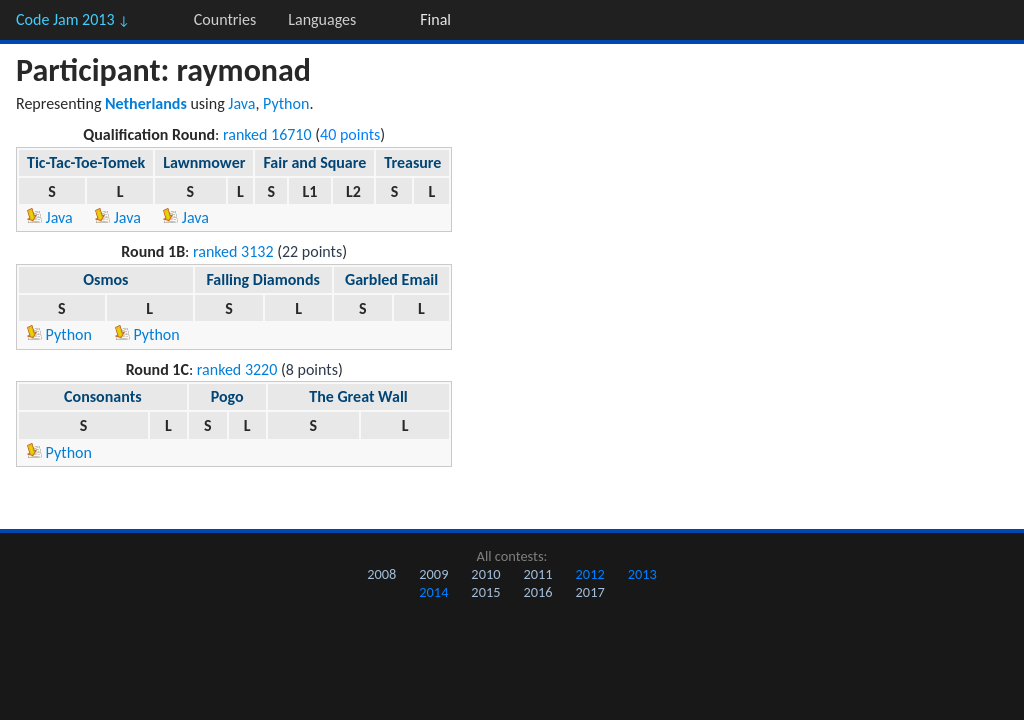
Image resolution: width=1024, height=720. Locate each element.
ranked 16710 (267, 134)
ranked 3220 (237, 369)
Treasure (412, 162)
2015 (485, 592)
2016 (537, 592)
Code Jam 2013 (73, 19)
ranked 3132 (233, 251)
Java (241, 103)
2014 (433, 592)
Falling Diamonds (262, 279)
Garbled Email (391, 279)
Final (435, 19)
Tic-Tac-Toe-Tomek (86, 162)
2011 (537, 574)
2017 (590, 592)
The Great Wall (358, 396)
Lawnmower (204, 162)
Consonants (103, 396)
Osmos (105, 279)
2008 (381, 574)
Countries (225, 19)
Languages (322, 19)
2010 (485, 574)
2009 (433, 574)
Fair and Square (314, 162)
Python (286, 103)
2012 (590, 574)
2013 (642, 574)
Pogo (227, 396)
